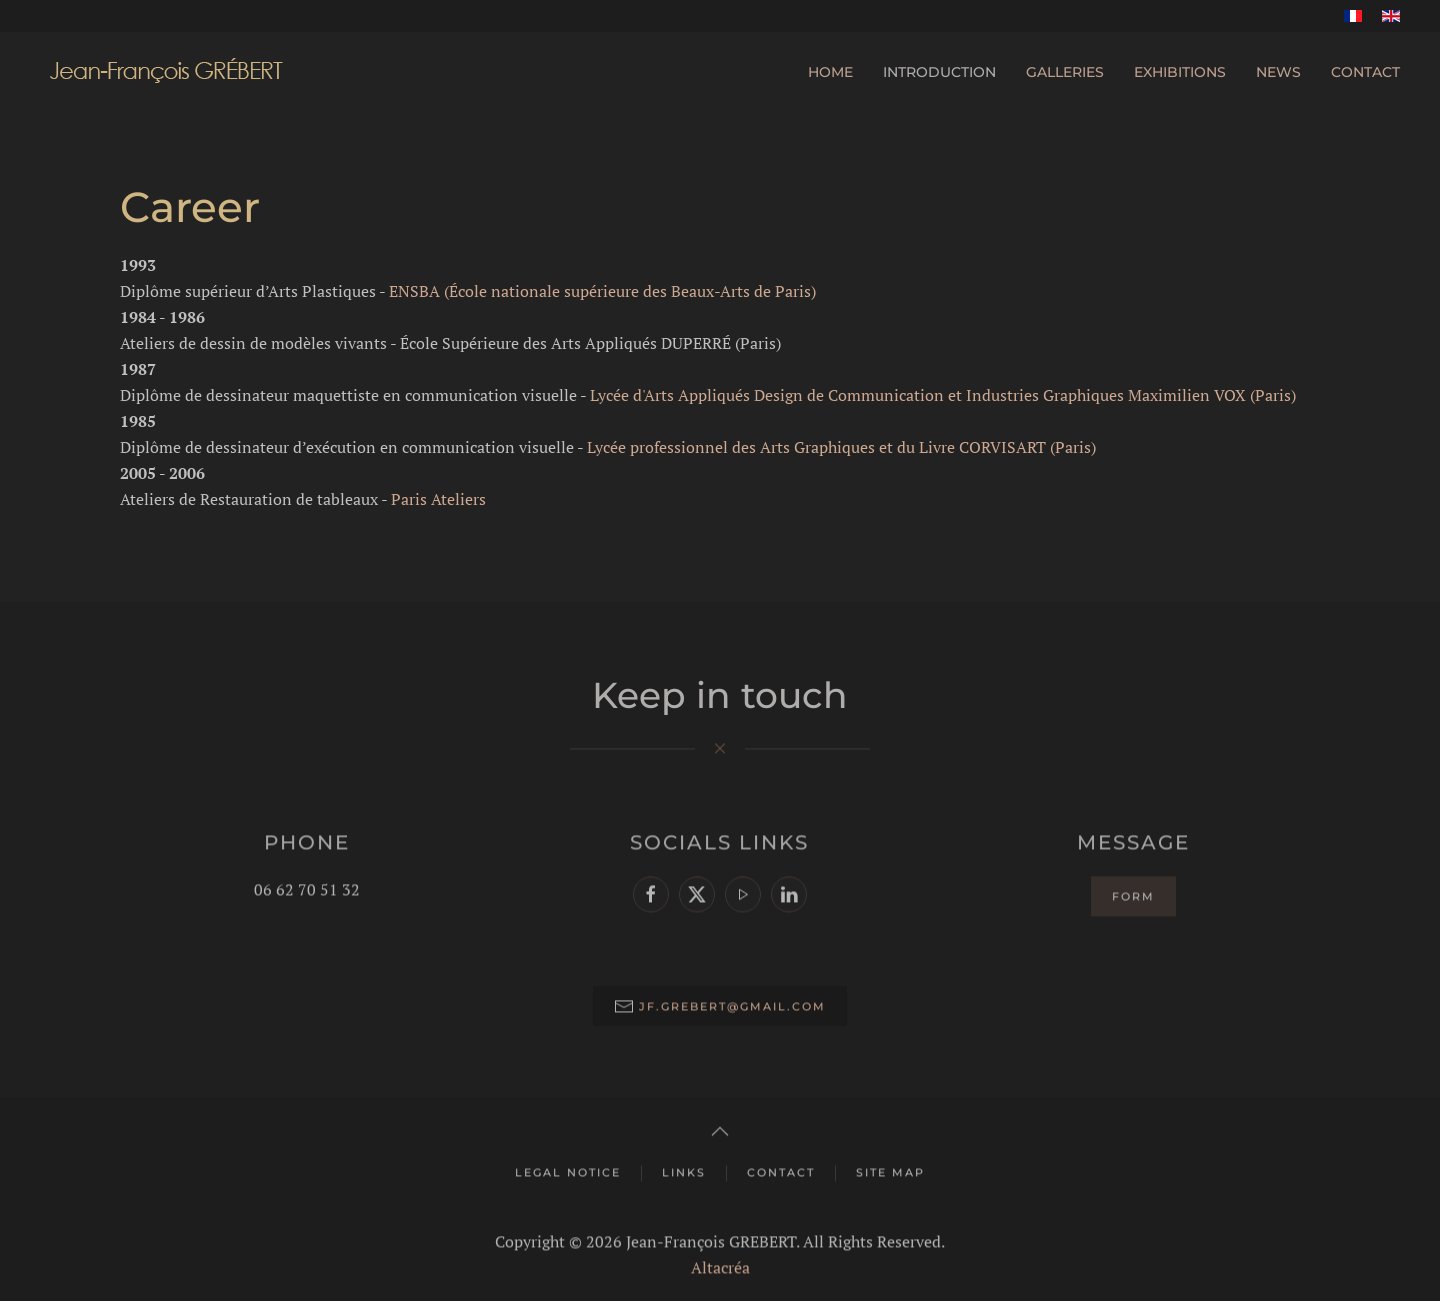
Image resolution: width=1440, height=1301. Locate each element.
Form (1133, 894)
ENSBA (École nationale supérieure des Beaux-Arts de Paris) (602, 291)
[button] (720, 1129)
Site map (890, 1170)
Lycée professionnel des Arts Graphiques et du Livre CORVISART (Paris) (841, 447)
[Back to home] (166, 72)
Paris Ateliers (438, 499)
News (1278, 72)
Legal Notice (568, 1170)
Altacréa (720, 1265)
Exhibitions (1180, 72)
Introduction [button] (939, 72)
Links (684, 1170)
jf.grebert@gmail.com (732, 1004)
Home (830, 72)
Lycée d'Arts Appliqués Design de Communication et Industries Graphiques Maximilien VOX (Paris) (943, 395)
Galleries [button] (1065, 72)
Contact (1365, 72)
